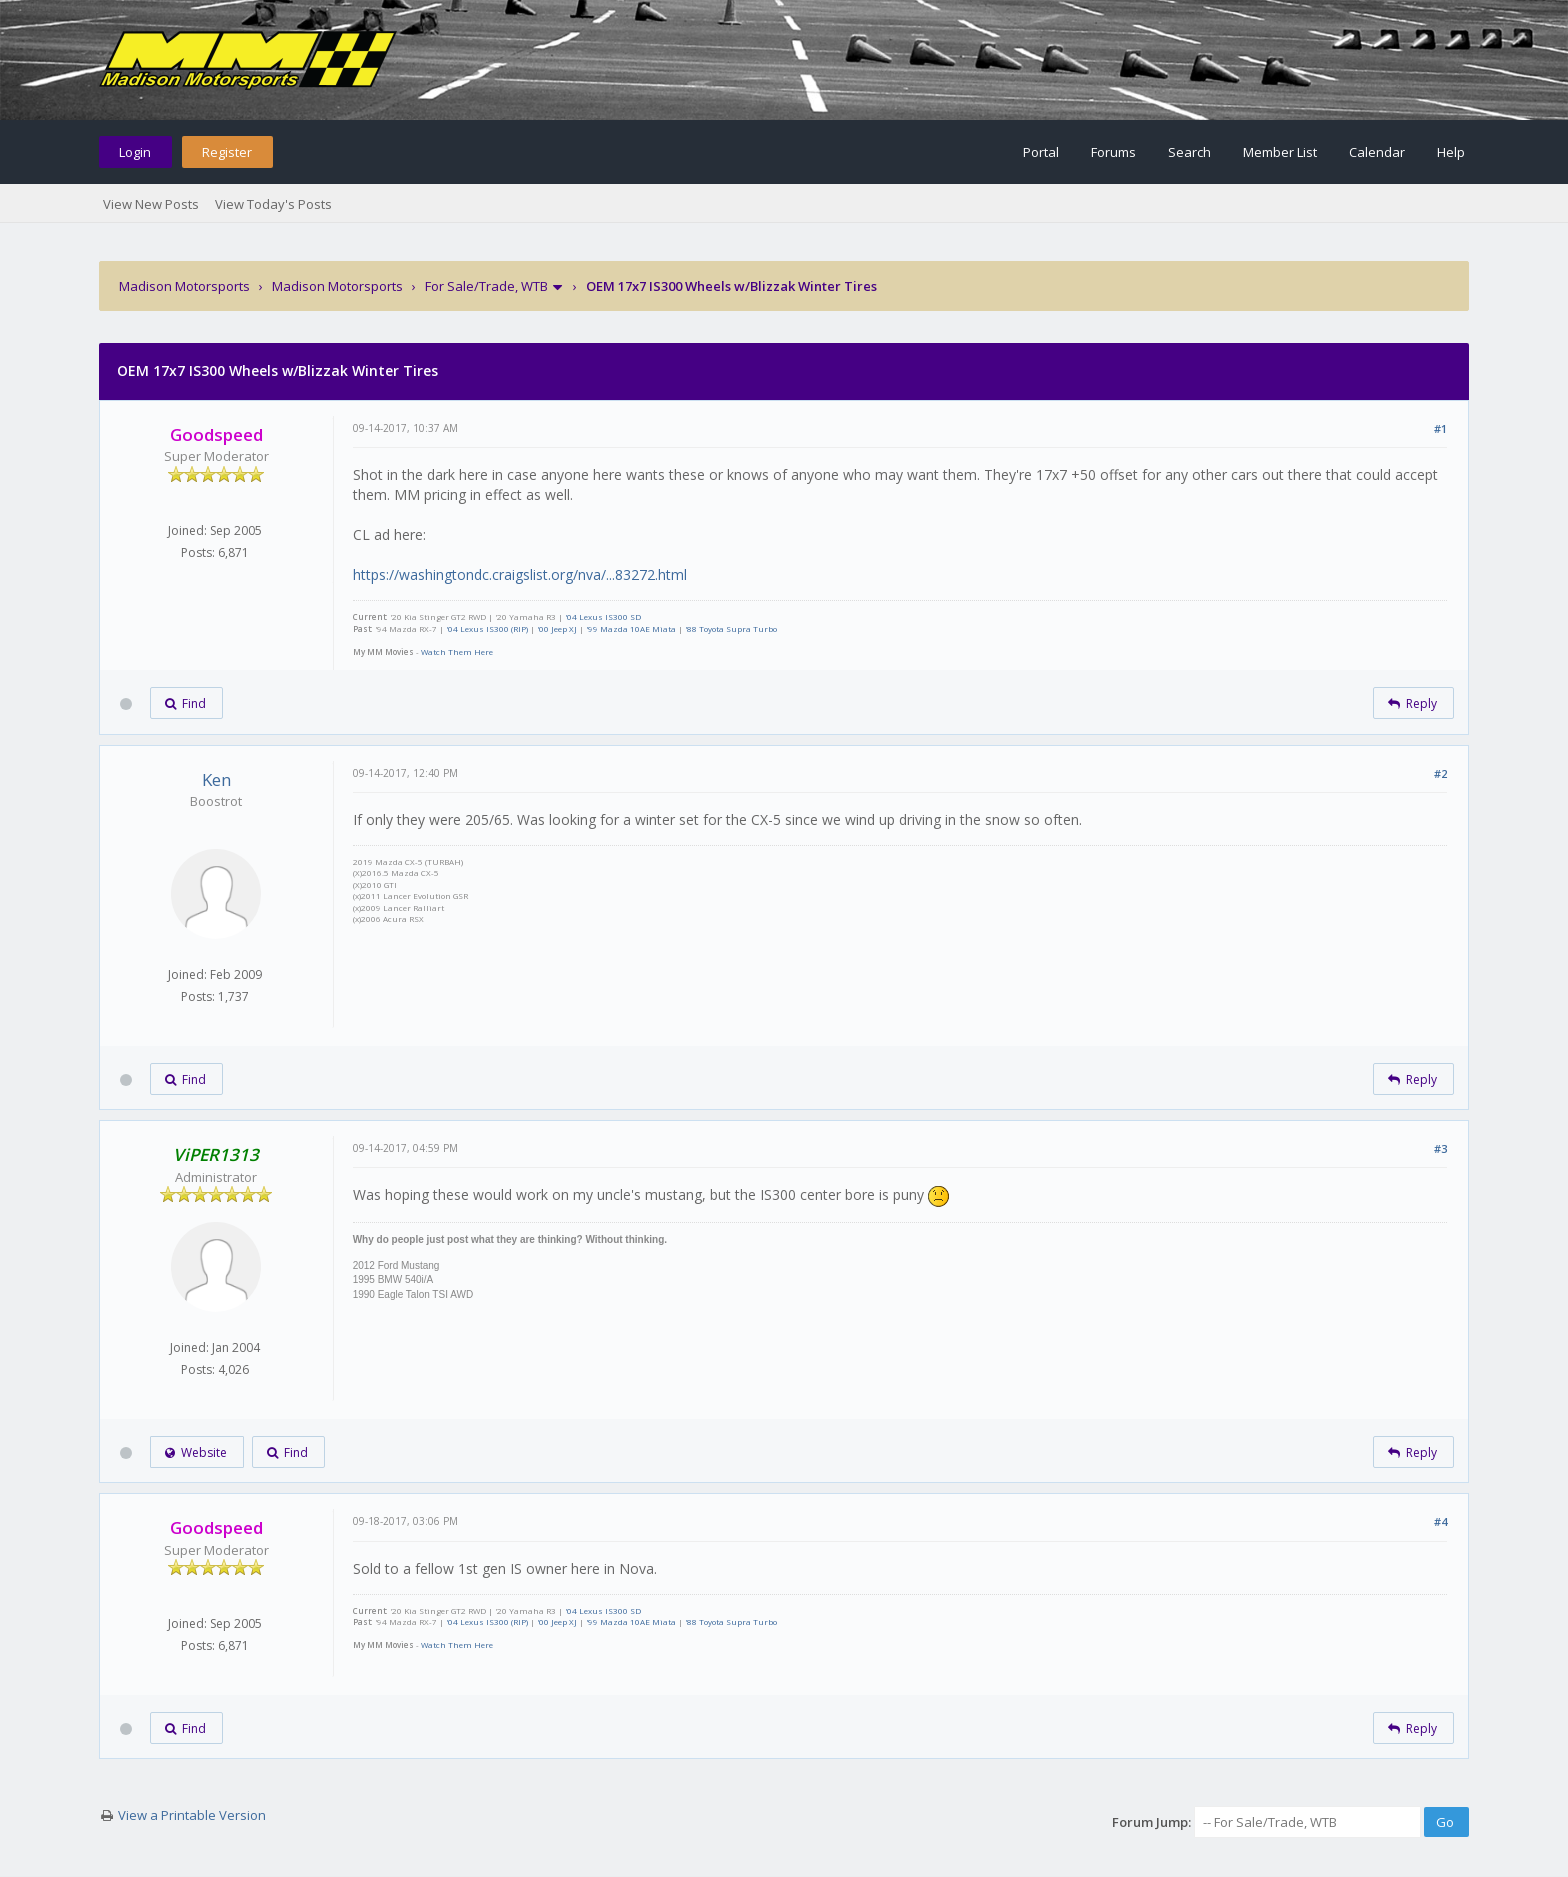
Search (1189, 152)
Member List (1280, 152)
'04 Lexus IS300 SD (603, 616)
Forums (1113, 152)
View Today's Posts (273, 204)
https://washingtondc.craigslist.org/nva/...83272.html (520, 574)
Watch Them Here (457, 651)
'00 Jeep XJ (557, 628)
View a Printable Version (192, 1815)
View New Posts (151, 204)
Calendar (1377, 152)
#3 (1440, 1148)
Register (227, 152)
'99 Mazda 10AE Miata (631, 628)
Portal (1041, 152)
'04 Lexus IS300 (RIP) (487, 628)
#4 (1440, 1521)
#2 (1440, 773)
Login (135, 152)
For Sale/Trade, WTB (486, 286)
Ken (216, 779)
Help (1451, 152)
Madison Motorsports (184, 286)
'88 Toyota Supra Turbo (731, 628)
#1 (1440, 428)
